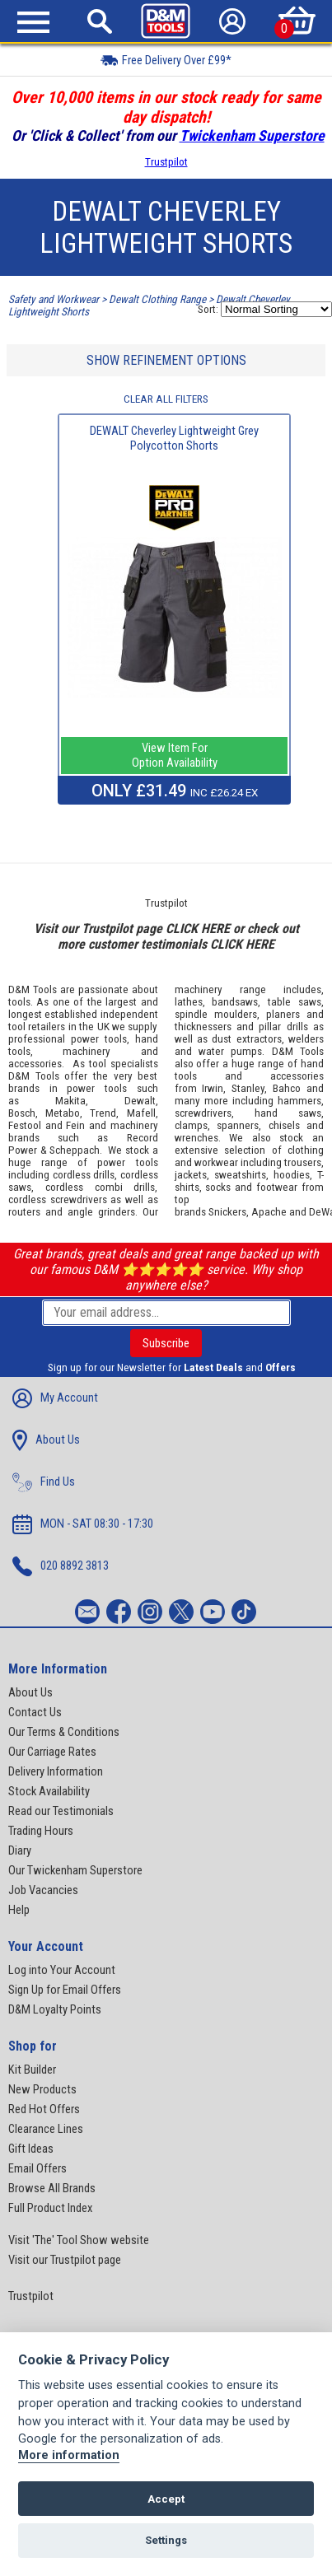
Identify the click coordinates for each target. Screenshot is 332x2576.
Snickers (227, 1212)
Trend (103, 1113)
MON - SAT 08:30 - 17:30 (82, 1524)
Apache (269, 1212)
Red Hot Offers (44, 2109)
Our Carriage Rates (52, 1751)
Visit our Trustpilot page (64, 2259)
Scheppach (74, 1150)
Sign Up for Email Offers (64, 1989)
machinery (86, 1051)
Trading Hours (40, 1830)
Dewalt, (141, 1100)
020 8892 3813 (60, 1566)
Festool (24, 1125)
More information (68, 2455)
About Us (46, 1440)
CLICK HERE (198, 928)
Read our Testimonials (61, 1811)
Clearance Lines (45, 2128)
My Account (55, 1398)
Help (19, 1909)
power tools (99, 1039)
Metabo (62, 1113)
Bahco (287, 1088)
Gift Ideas (31, 2148)
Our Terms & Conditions (63, 1731)
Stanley (247, 1088)
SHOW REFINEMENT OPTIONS (166, 360)
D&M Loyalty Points (54, 2009)
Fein (75, 1125)
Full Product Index (50, 2207)
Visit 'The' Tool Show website (78, 2240)
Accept (166, 2499)
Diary (19, 1850)
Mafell (141, 1113)
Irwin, (214, 1088)
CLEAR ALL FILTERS (166, 399)
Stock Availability (49, 1791)
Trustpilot (166, 162)
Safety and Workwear (53, 299)
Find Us (43, 1482)
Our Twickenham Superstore (75, 1870)
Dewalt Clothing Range (157, 299)
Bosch (21, 1113)
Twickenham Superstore (252, 135)
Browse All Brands (52, 2188)
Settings (166, 2540)
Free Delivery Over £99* (166, 59)
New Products (42, 2089)
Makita (70, 1100)
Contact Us (35, 1712)
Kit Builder (32, 2069)
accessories (35, 1063)
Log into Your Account (61, 1969)
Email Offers (37, 2168)
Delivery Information (55, 1771)
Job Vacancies (43, 1890)
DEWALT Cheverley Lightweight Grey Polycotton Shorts (174, 438)
